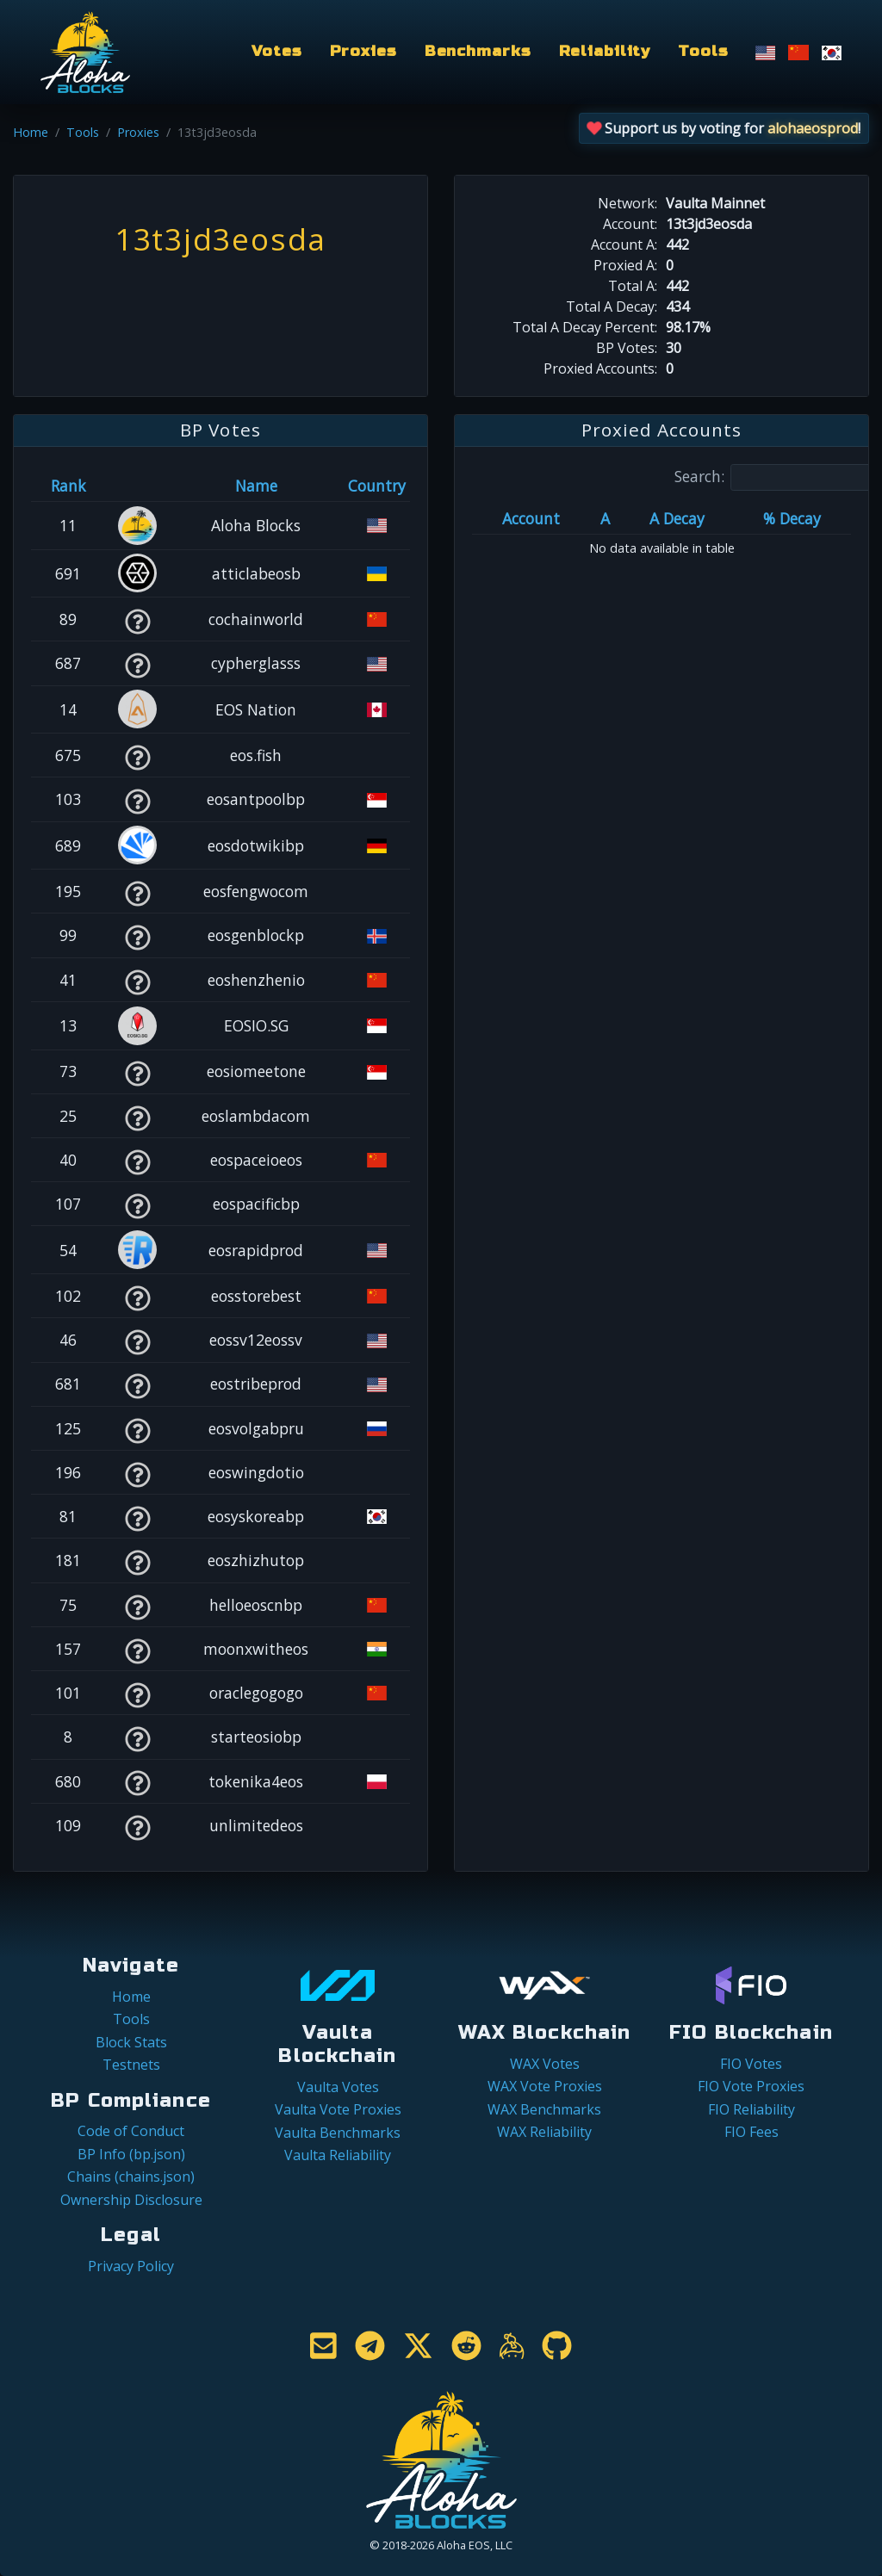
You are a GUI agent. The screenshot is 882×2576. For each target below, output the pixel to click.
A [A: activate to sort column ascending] (605, 518)
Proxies (363, 51)
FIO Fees (751, 2131)
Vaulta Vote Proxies (338, 2109)
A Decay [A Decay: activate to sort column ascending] (677, 518)
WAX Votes (545, 2063)
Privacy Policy (131, 2266)
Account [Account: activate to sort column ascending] (531, 518)
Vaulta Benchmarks (338, 2132)
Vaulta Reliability (337, 2155)
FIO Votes (751, 2063)
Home (30, 132)
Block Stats (131, 2042)
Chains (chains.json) (131, 2176)
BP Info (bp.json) (131, 2154)
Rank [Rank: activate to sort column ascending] (68, 485)
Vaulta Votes (338, 2087)
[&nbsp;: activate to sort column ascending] (137, 485)
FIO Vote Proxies (751, 2086)
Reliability (605, 51)
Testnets (131, 2064)
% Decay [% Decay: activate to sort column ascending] (792, 518)
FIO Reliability (751, 2109)
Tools (703, 51)
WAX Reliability (544, 2131)
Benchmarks (478, 51)
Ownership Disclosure (131, 2199)
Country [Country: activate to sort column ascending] (377, 485)
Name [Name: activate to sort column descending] (256, 485)
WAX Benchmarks (544, 2109)
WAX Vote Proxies (545, 2086)
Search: (777, 477)
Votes (276, 51)
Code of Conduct (131, 2130)
